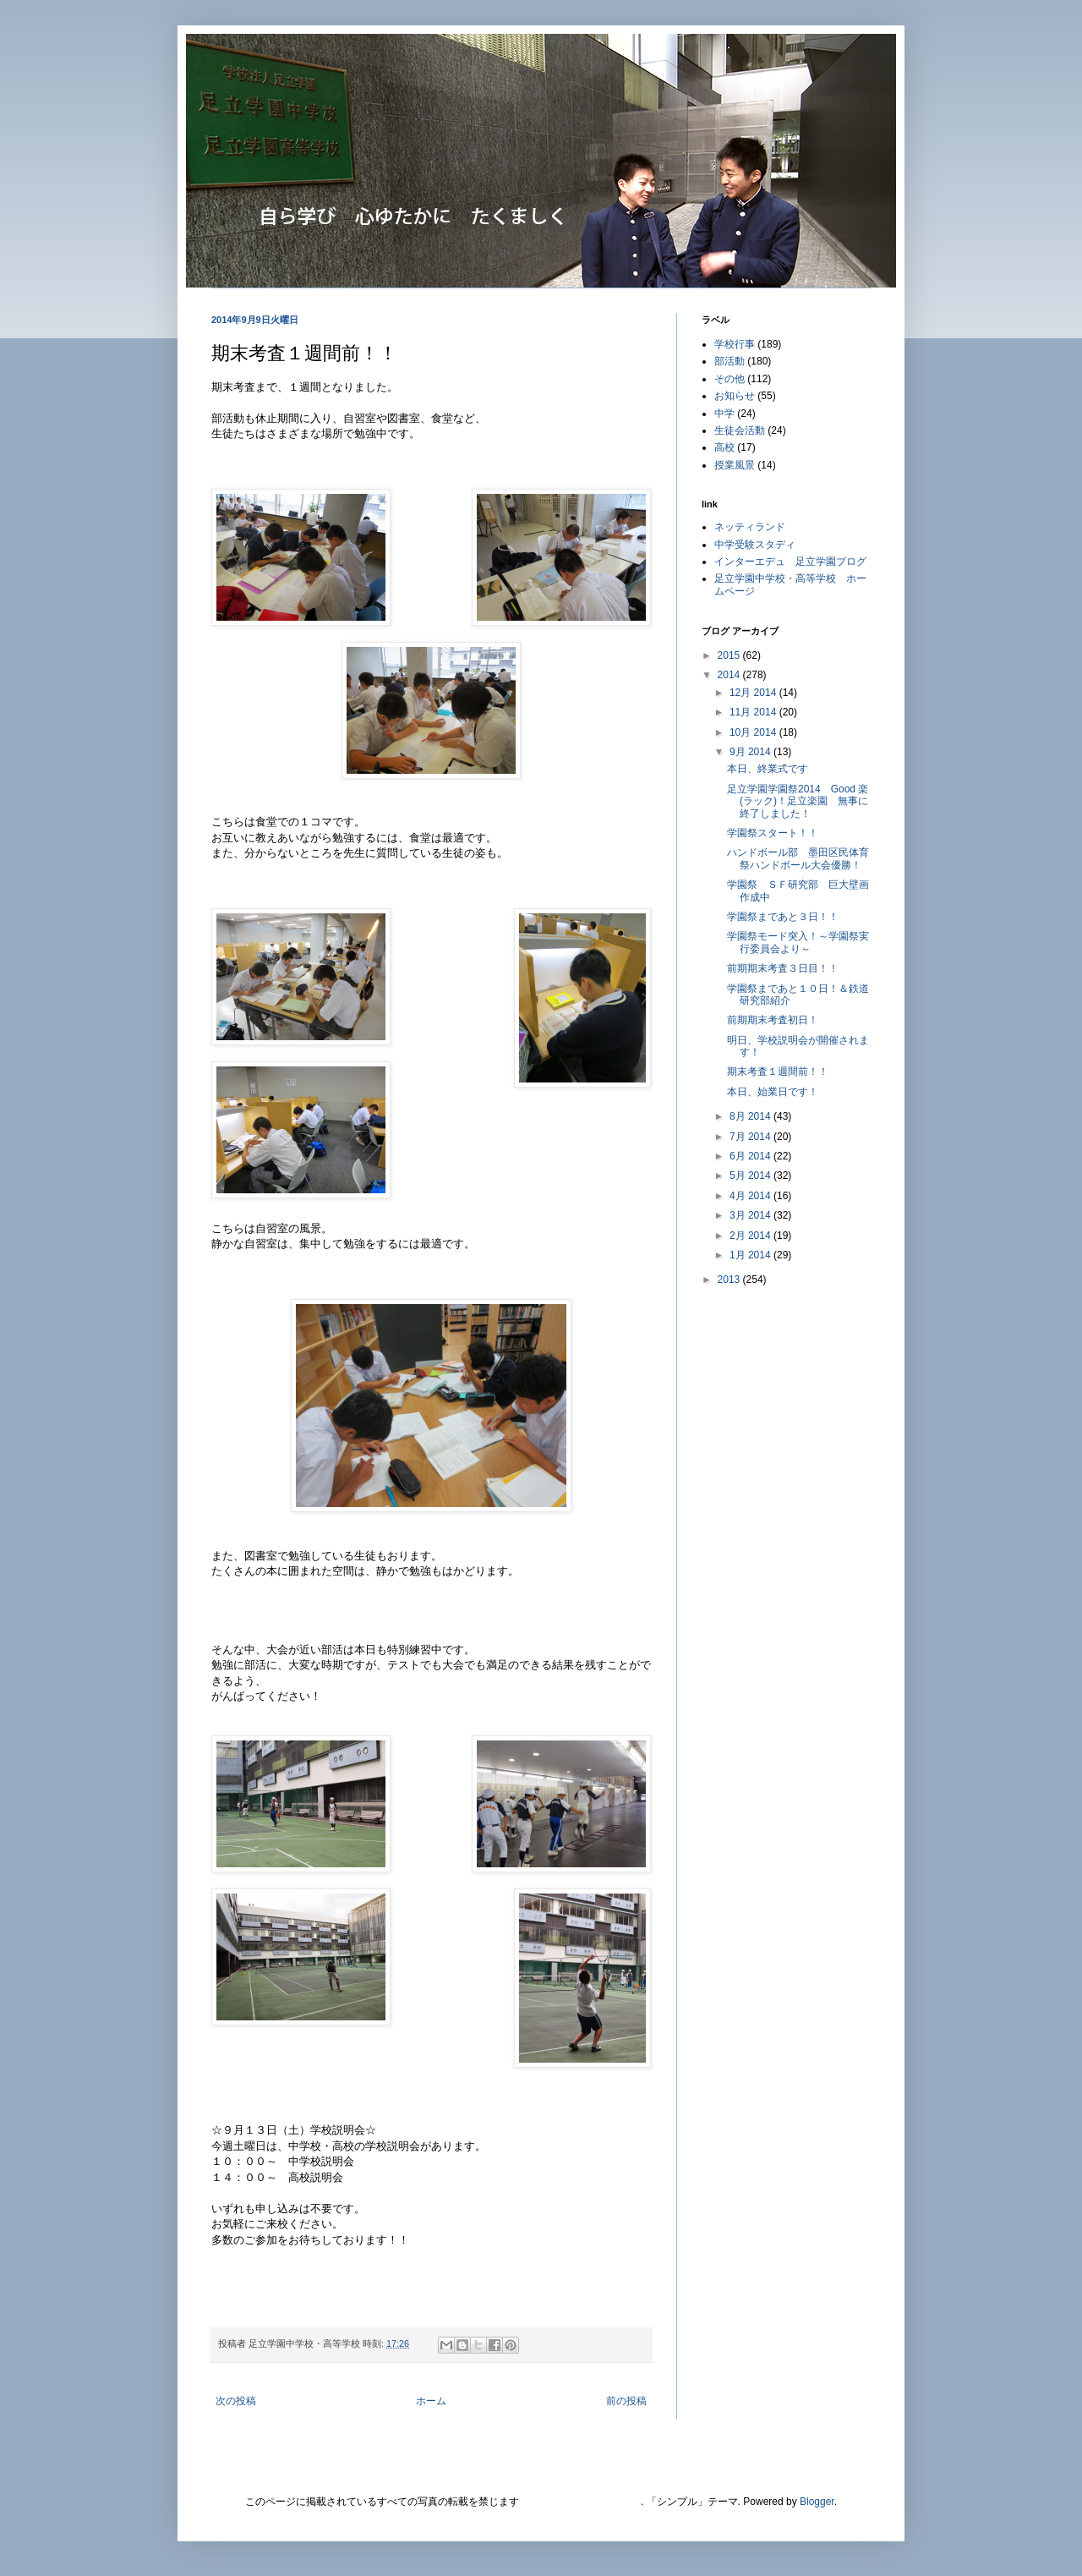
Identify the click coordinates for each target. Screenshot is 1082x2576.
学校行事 (734, 344)
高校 (724, 447)
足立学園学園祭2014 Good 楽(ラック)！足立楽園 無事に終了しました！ (797, 801)
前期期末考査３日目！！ (783, 968)
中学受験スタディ (754, 545)
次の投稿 (236, 2401)
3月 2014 (751, 1215)
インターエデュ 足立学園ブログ (790, 561)
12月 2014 (754, 693)
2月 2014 (751, 1235)
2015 (730, 655)
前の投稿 (626, 2401)
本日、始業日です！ (772, 1092)
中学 (724, 413)
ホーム (431, 2401)
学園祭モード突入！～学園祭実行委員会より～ (798, 942)
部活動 (729, 361)
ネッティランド (749, 527)
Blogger (817, 2501)
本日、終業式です (767, 769)
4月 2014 (751, 1196)
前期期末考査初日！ (772, 1020)
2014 (730, 675)
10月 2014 (754, 732)
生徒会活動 (739, 430)
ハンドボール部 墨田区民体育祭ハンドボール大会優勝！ (798, 858)
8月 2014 (751, 1116)
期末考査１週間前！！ (777, 1071)
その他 (729, 379)
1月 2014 (751, 1255)
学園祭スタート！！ (772, 833)
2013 (730, 1279)
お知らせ (734, 396)
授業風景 (734, 465)
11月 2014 (754, 712)
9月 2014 (751, 752)
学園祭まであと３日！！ (783, 917)
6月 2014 (751, 1156)
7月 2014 (751, 1137)
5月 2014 (751, 1175)
